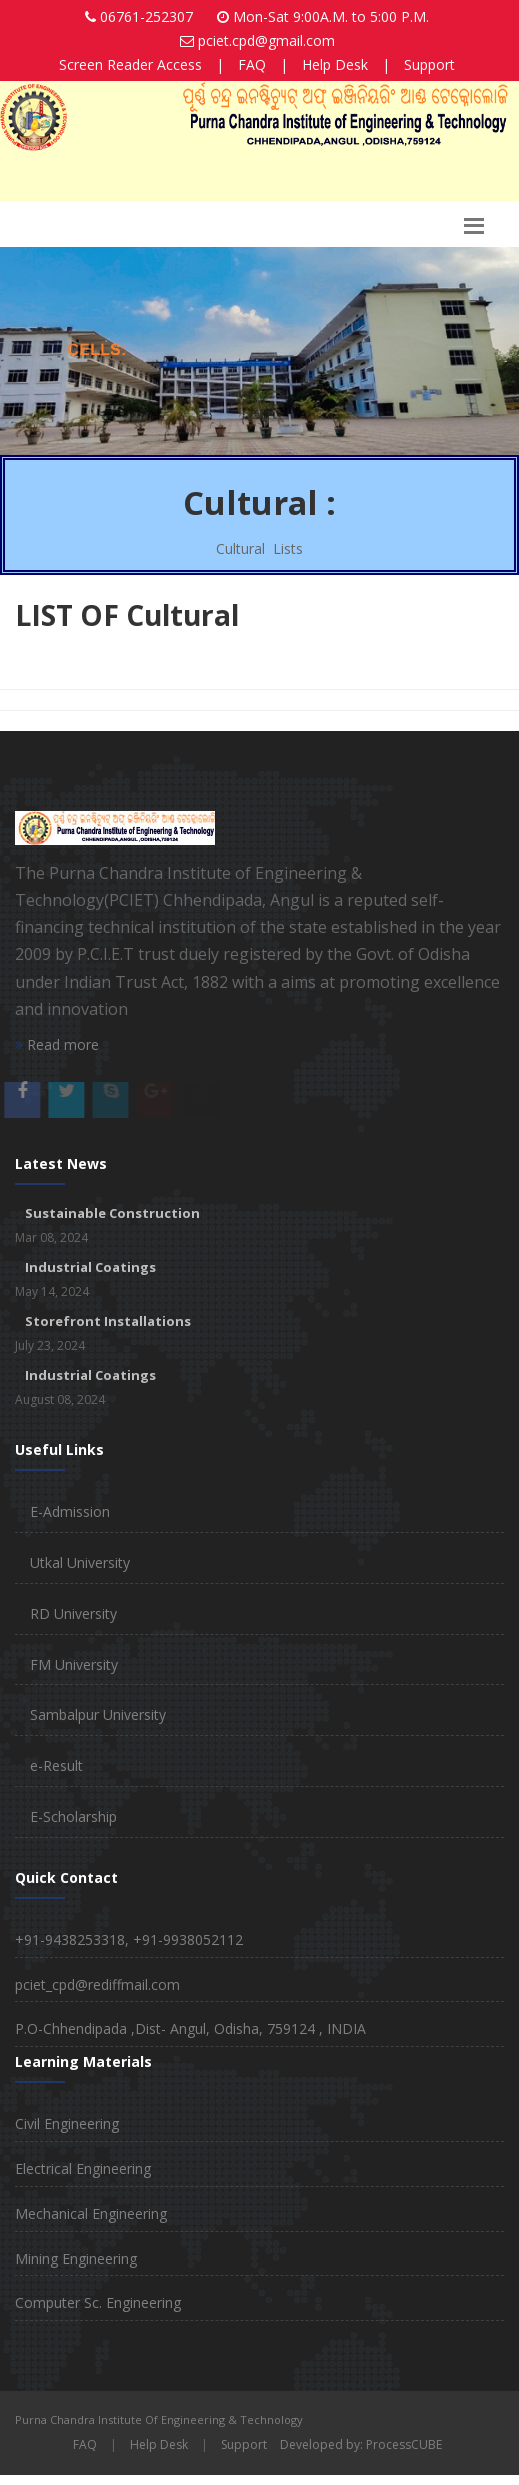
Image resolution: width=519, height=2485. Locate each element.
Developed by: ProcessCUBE (361, 2444)
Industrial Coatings (90, 1267)
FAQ (252, 64)
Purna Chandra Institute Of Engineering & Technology (159, 2419)
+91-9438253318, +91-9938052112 (129, 1939)
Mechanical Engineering (91, 2213)
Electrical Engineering (83, 2168)
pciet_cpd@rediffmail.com (97, 1984)
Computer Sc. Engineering (98, 2302)
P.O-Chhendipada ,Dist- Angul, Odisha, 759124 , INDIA (190, 2028)
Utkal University (80, 1562)
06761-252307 (146, 16)
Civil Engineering (67, 2123)
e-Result (56, 1765)
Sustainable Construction (112, 1213)
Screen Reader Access (130, 64)
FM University (74, 1664)
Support (429, 64)
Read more (57, 1044)
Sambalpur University (98, 1714)
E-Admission (70, 1511)
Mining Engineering (76, 2258)
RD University (73, 1613)
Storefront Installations (108, 1321)
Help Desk (335, 64)
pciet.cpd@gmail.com (266, 40)
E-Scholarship (73, 1816)
